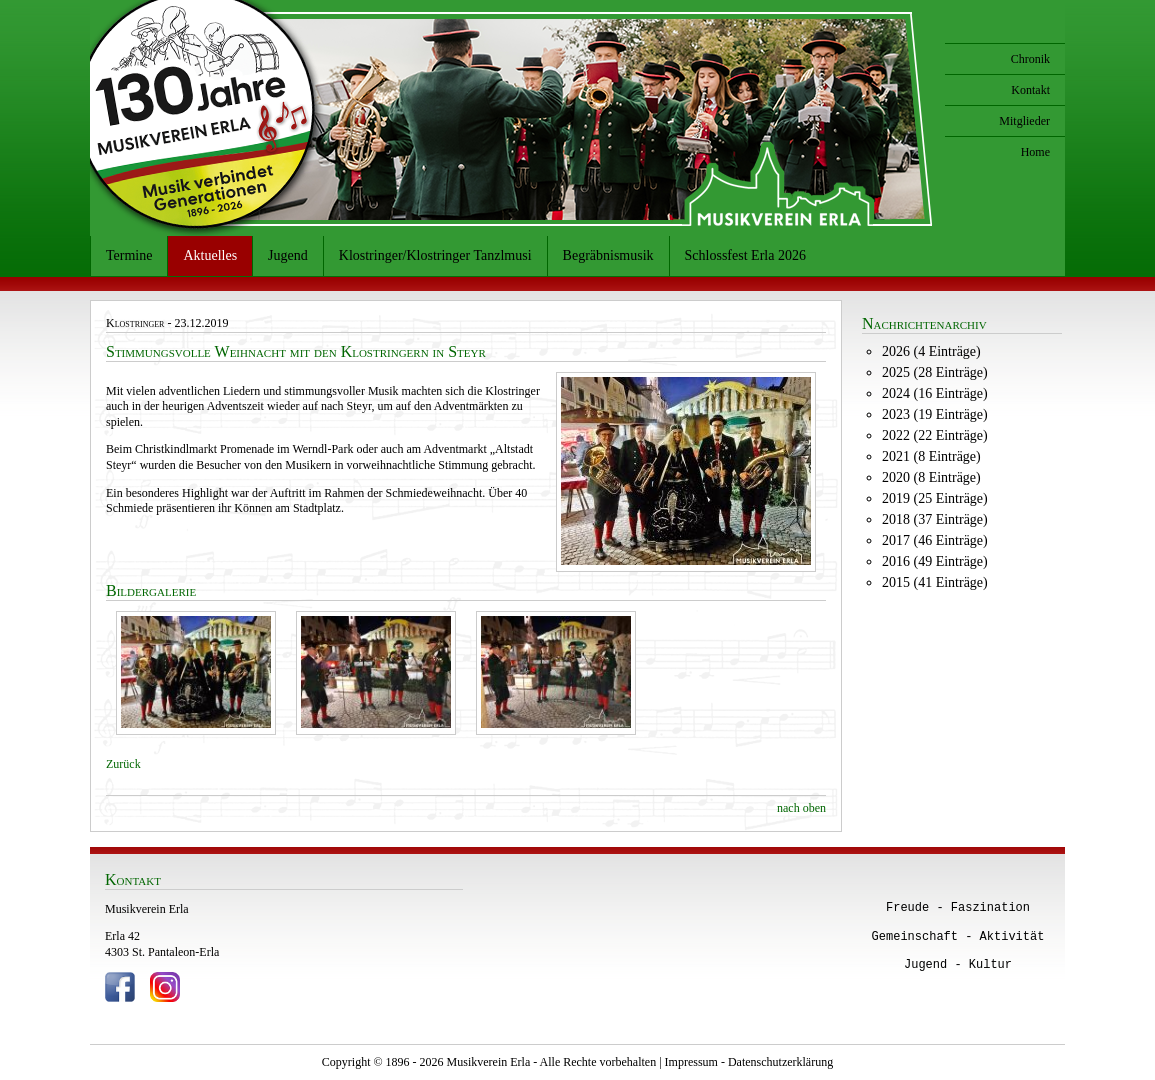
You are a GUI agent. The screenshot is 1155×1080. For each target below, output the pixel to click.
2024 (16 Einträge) (935, 393)
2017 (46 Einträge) (935, 540)
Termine (129, 255)
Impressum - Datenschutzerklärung (749, 1062)
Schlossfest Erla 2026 (745, 255)
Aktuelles (210, 255)
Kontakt (1030, 90)
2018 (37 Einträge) (935, 519)
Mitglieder (1024, 121)
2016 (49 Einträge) (935, 561)
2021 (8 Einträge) (931, 456)
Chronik (1030, 59)
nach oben (801, 808)
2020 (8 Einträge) (931, 477)
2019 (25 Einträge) (935, 498)
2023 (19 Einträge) (935, 414)
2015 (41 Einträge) (935, 582)
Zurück (123, 764)
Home (1035, 152)
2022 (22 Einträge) (935, 435)
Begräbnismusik (608, 255)
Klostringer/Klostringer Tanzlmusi (435, 255)
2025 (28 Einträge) (935, 372)
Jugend (288, 255)
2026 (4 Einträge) (931, 351)
